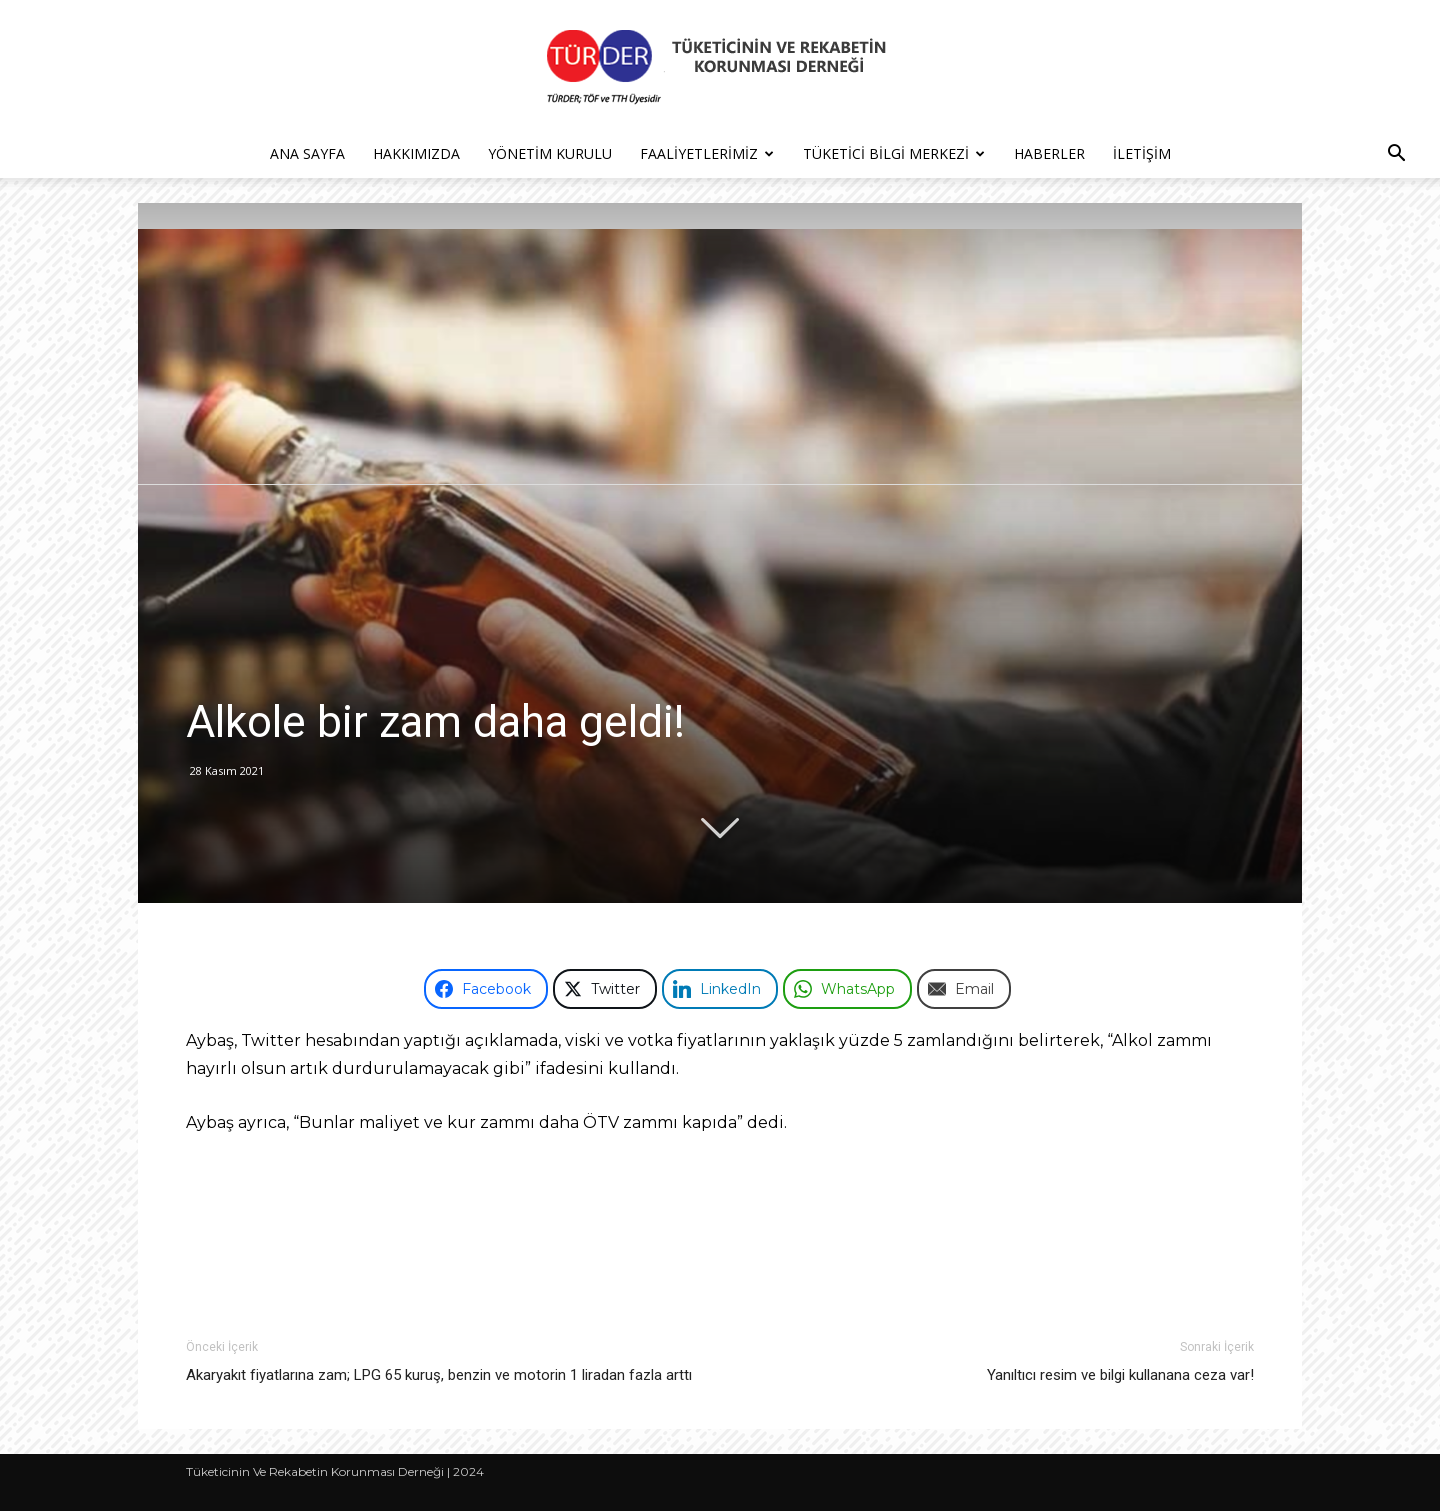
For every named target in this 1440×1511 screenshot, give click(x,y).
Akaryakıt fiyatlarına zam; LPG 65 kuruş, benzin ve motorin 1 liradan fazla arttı (439, 1375)
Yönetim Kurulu (550, 153)
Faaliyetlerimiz (707, 153)
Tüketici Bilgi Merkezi (894, 153)
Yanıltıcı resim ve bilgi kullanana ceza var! (1120, 1375)
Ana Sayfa (307, 153)
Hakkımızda (416, 153)
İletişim (1142, 153)
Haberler (1049, 153)
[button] (1396, 155)
